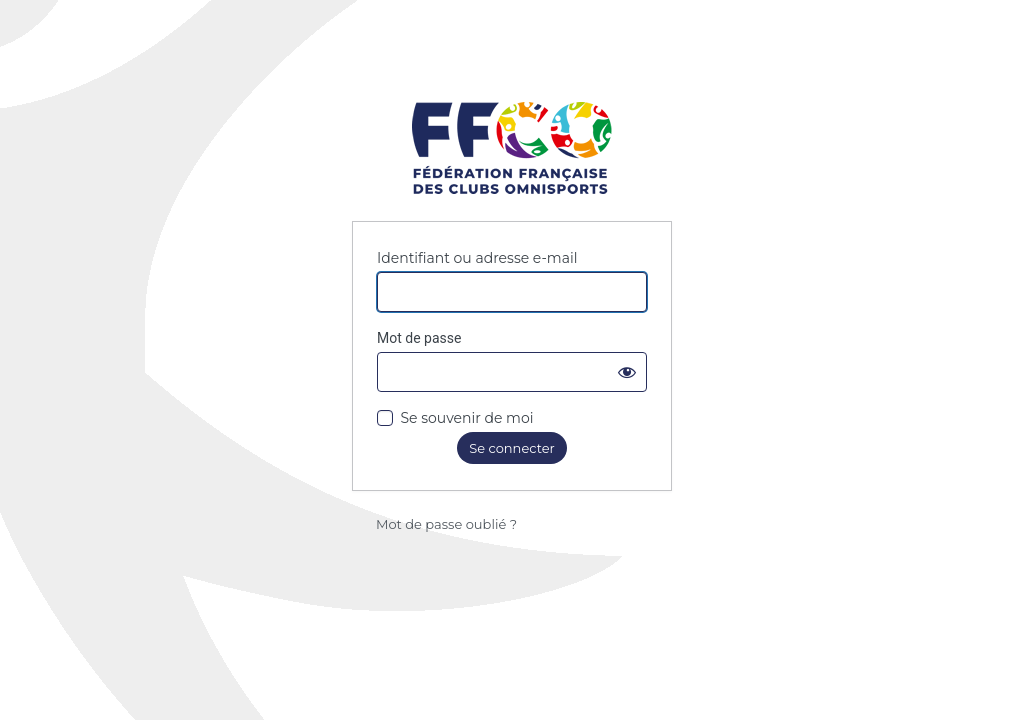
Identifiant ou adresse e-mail (477, 258)
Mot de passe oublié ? (446, 524)
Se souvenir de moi (466, 418)
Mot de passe (419, 338)
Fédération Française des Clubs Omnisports (512, 149)
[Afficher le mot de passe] (627, 372)
